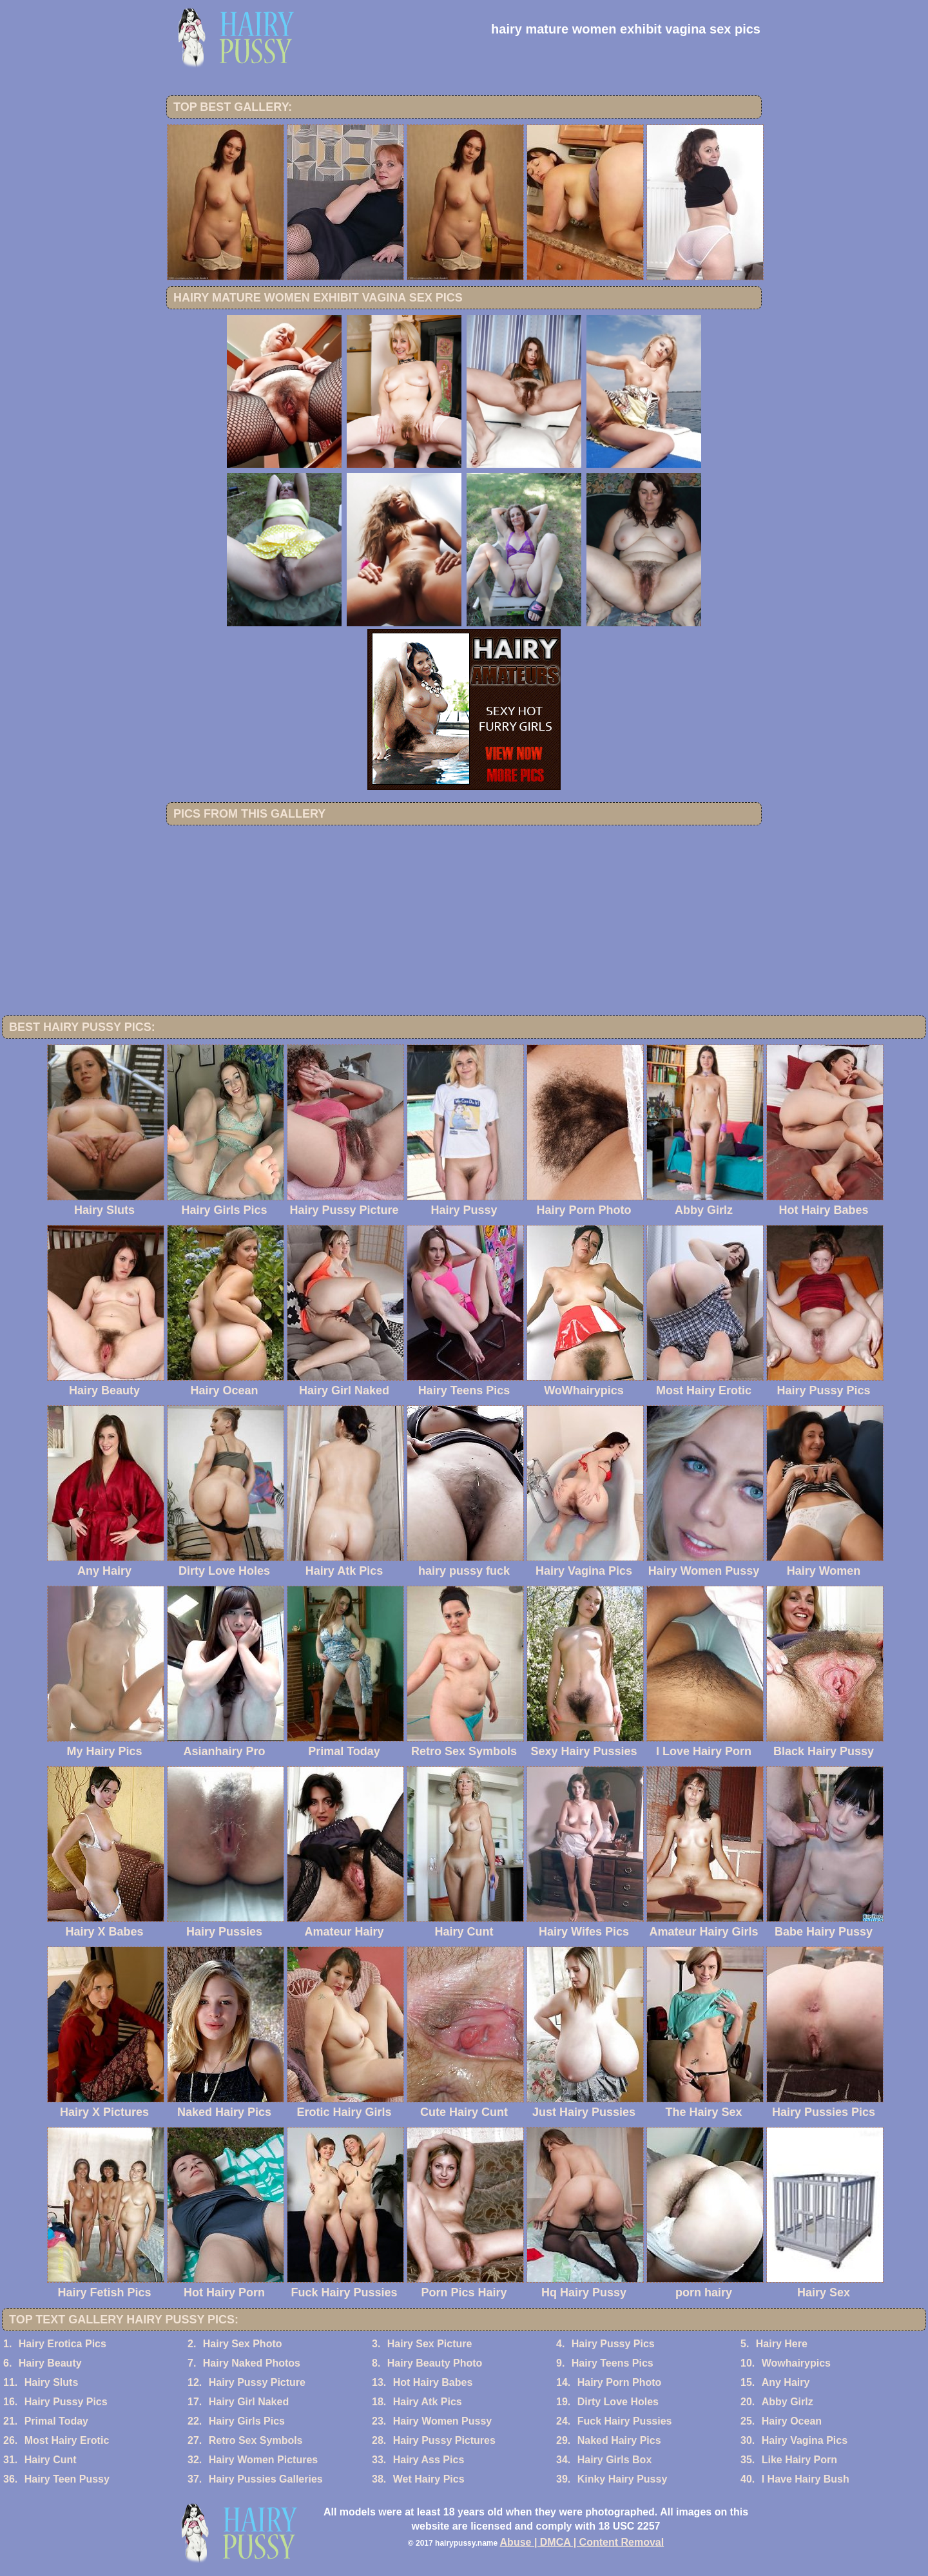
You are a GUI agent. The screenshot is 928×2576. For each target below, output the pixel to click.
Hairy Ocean (792, 2421)
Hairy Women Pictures (263, 2459)
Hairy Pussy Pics (613, 2343)
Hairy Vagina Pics (804, 2440)
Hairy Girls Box (614, 2459)
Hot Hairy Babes (433, 2382)
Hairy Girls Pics (247, 2421)
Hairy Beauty (50, 2363)
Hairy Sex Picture (429, 2343)
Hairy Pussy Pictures (444, 2440)
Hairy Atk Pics (427, 2401)
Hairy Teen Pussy (67, 2479)
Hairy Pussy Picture (257, 2382)
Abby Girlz (787, 2401)
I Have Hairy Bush (805, 2479)
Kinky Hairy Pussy (622, 2479)
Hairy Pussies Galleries (266, 2479)
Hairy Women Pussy (442, 2421)
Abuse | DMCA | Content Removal (582, 2542)
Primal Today (56, 2421)
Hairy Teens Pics (612, 2363)
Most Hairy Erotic (67, 2440)
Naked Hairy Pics (619, 2440)
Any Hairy (786, 2382)
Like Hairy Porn (799, 2459)
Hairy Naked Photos (251, 2363)
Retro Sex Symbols (256, 2440)
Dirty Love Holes (618, 2401)
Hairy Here (781, 2343)
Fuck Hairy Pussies (624, 2421)
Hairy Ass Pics (429, 2459)
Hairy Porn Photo (619, 2382)
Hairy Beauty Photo (435, 2363)
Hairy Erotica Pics (62, 2343)
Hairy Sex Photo (242, 2343)
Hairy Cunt (50, 2459)
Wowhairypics (796, 2363)
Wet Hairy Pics (429, 2479)
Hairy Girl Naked (249, 2401)
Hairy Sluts (51, 2382)
